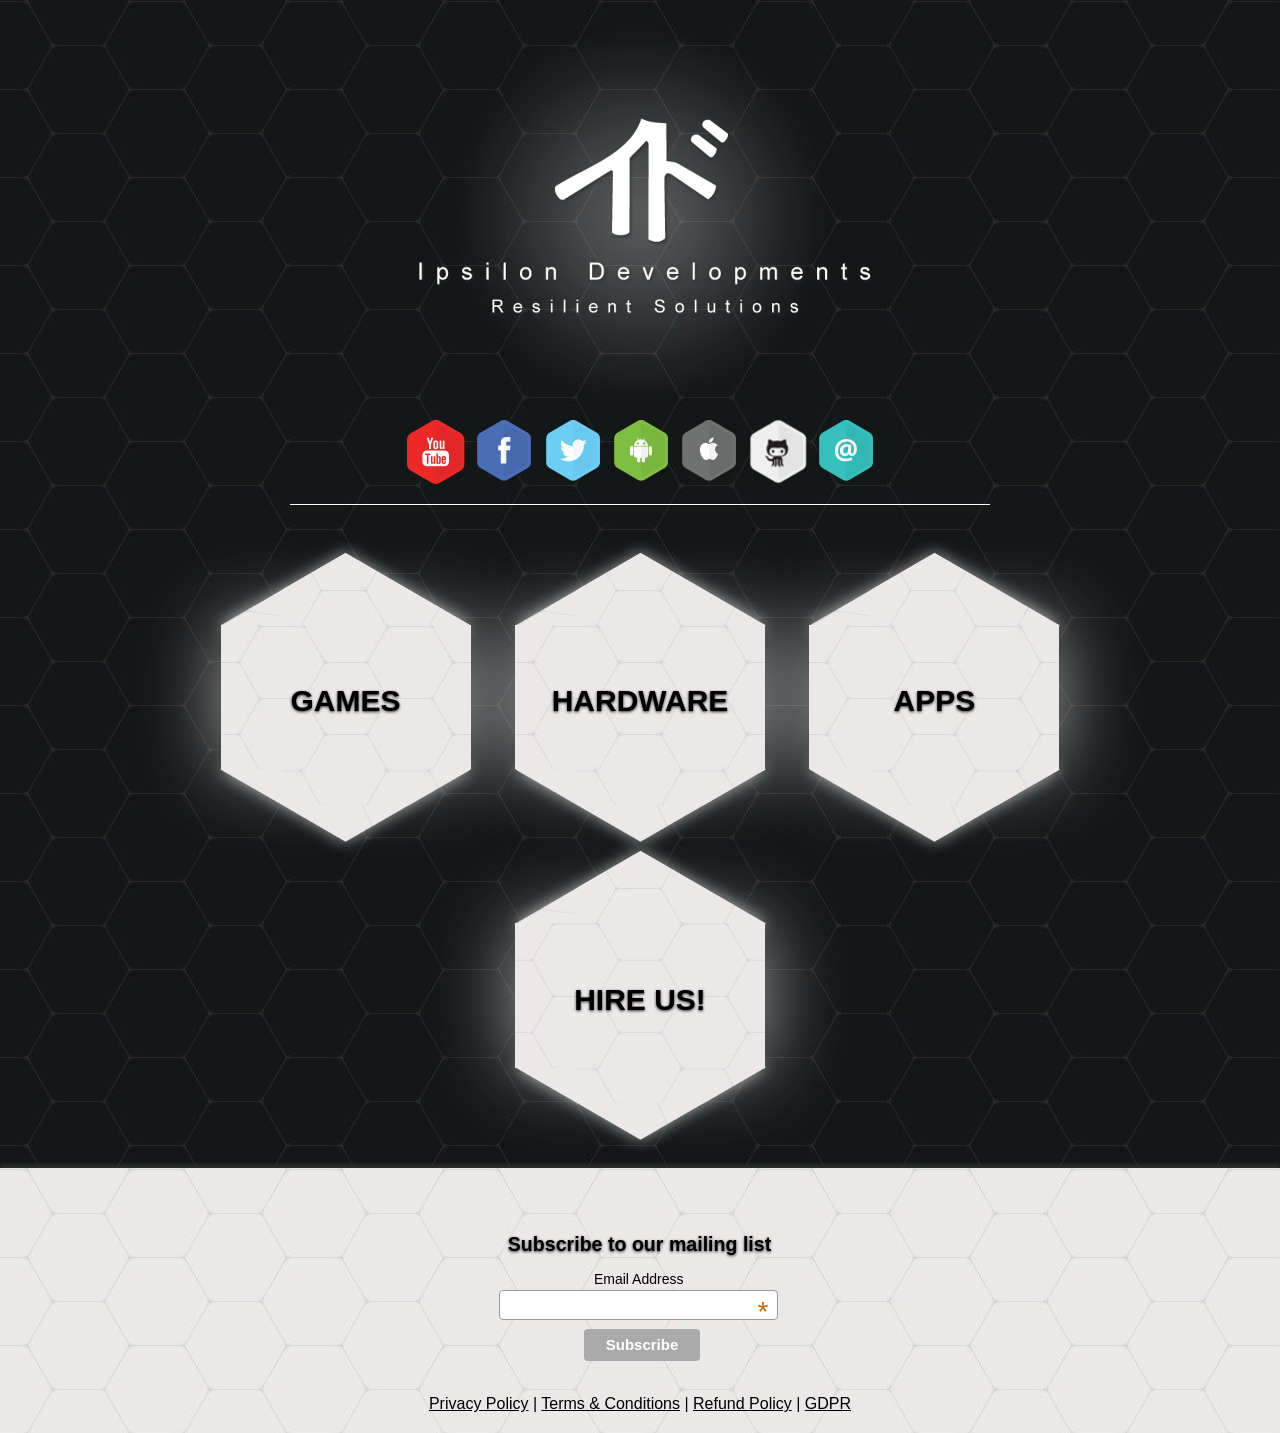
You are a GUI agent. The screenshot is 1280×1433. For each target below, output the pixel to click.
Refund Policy (742, 1403)
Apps (935, 700)
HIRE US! (640, 999)
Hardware (640, 700)
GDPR (828, 1403)
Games (346, 700)
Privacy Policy (479, 1403)
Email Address (681, 1279)
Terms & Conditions (610, 1403)
